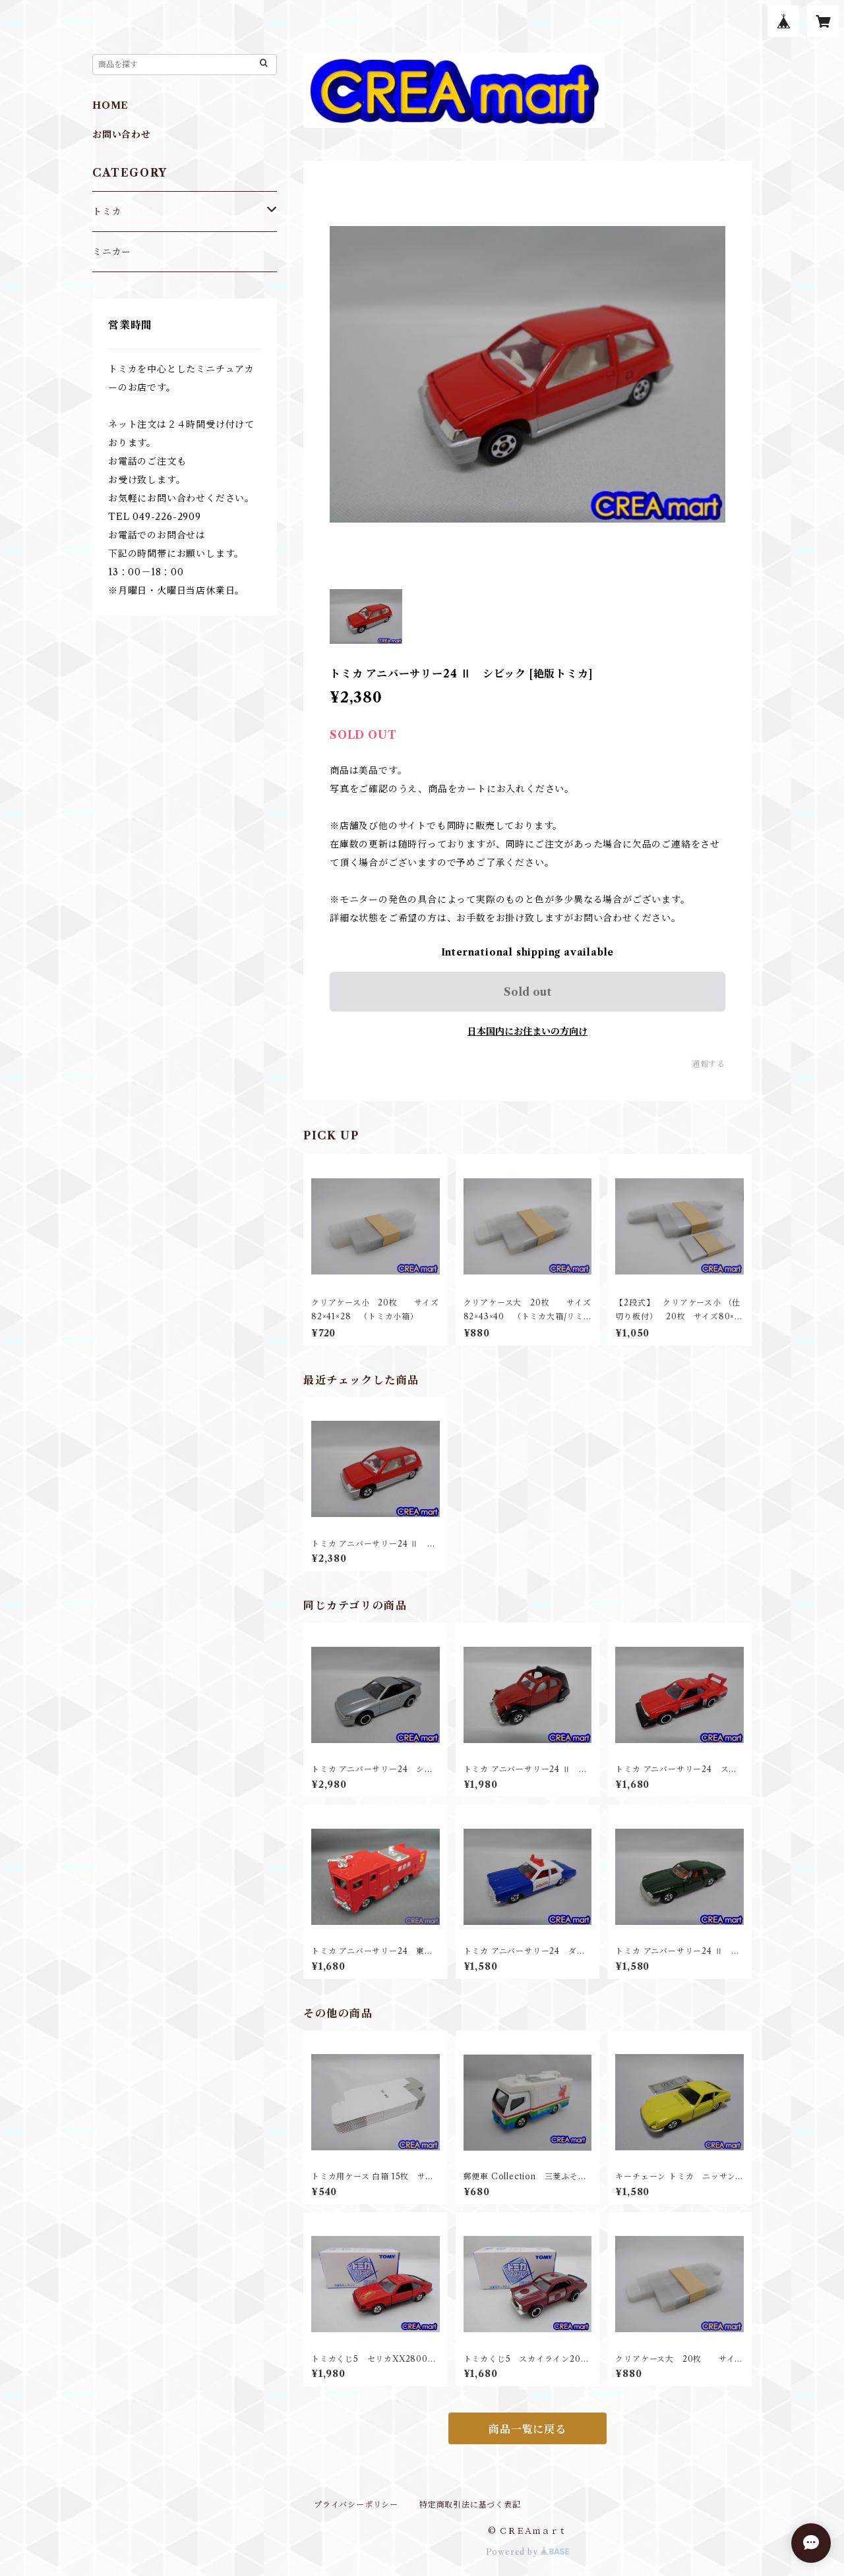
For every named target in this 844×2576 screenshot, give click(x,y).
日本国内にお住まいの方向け (527, 1031)
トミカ (106, 211)
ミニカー (111, 252)
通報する (708, 1064)
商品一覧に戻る (527, 2429)
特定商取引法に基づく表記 (470, 2504)
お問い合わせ (121, 134)
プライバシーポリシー (356, 2504)
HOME (110, 105)
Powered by (528, 2552)
